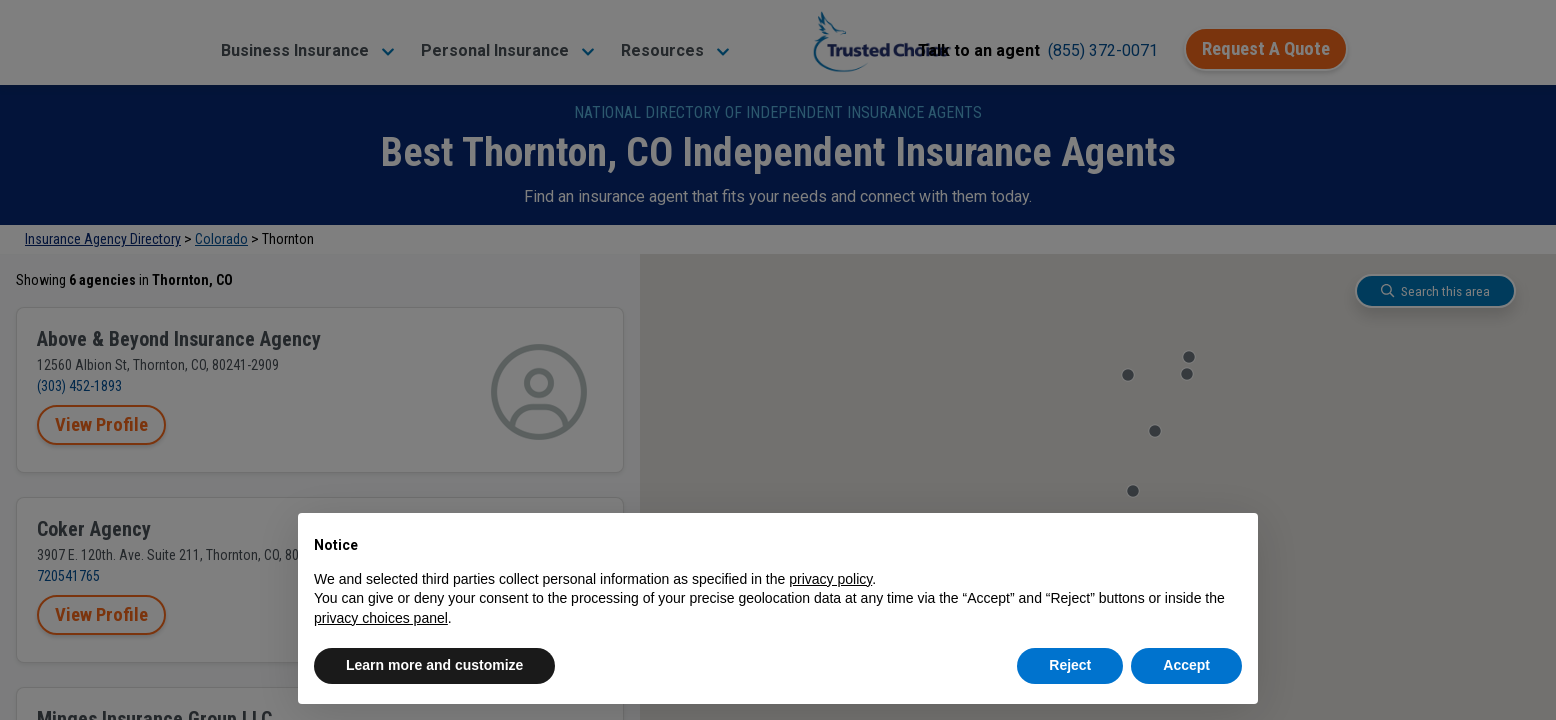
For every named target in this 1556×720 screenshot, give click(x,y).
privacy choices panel (381, 618)
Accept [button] (1186, 665)
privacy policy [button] (830, 579)
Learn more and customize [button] (434, 665)
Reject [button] (1070, 665)
